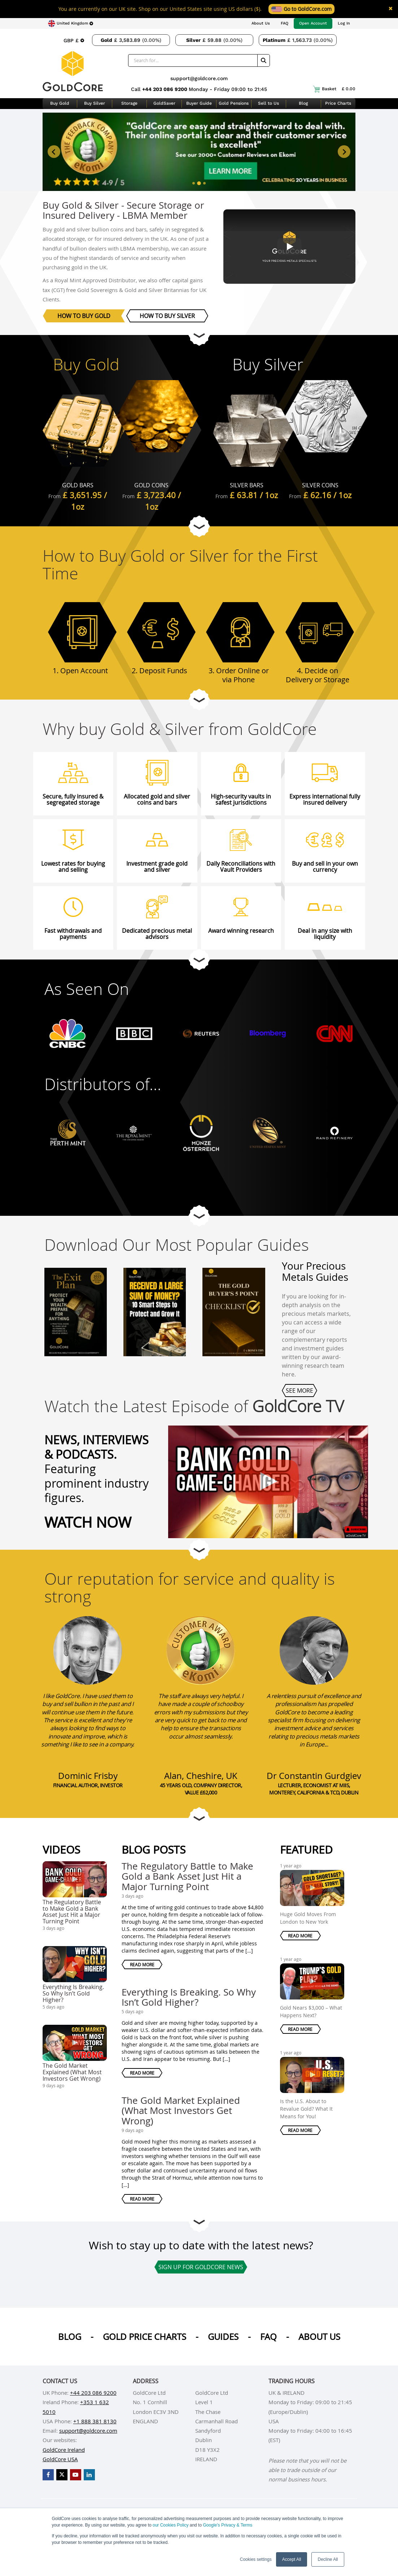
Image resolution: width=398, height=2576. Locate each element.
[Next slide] (344, 151)
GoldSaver (164, 103)
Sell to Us (268, 103)
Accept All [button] (291, 2559)
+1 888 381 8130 (95, 2421)
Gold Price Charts (144, 2336)
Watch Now (87, 1522)
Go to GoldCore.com (301, 8)
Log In (344, 23)
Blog (303, 103)
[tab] (193, 183)
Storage (129, 103)
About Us (261, 23)
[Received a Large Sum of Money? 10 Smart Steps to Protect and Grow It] (154, 1304)
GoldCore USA (60, 2459)
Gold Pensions (234, 103)
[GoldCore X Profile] (61, 2474)
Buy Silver (94, 103)
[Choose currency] (74, 40)
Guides (223, 2336)
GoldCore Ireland (64, 2449)
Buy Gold (59, 103)
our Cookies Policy (170, 2525)
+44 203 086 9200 (165, 89)
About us (319, 2336)
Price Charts (338, 103)
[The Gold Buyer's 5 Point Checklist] (233, 1304)
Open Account (313, 23)
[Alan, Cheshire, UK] (200, 1650)
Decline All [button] (328, 2559)
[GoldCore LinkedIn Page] (89, 2474)
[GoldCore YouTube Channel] (75, 2474)
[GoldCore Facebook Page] (48, 2474)
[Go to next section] (199, 335)
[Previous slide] (54, 151)
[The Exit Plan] (75, 1304)
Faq (268, 2336)
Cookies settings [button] (256, 2559)
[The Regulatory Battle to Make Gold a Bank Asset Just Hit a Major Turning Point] (262, 1476)
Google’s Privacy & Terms (227, 2525)
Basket (334, 89)
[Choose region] (71, 23)
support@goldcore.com (199, 78)
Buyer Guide (199, 103)
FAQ (284, 23)
